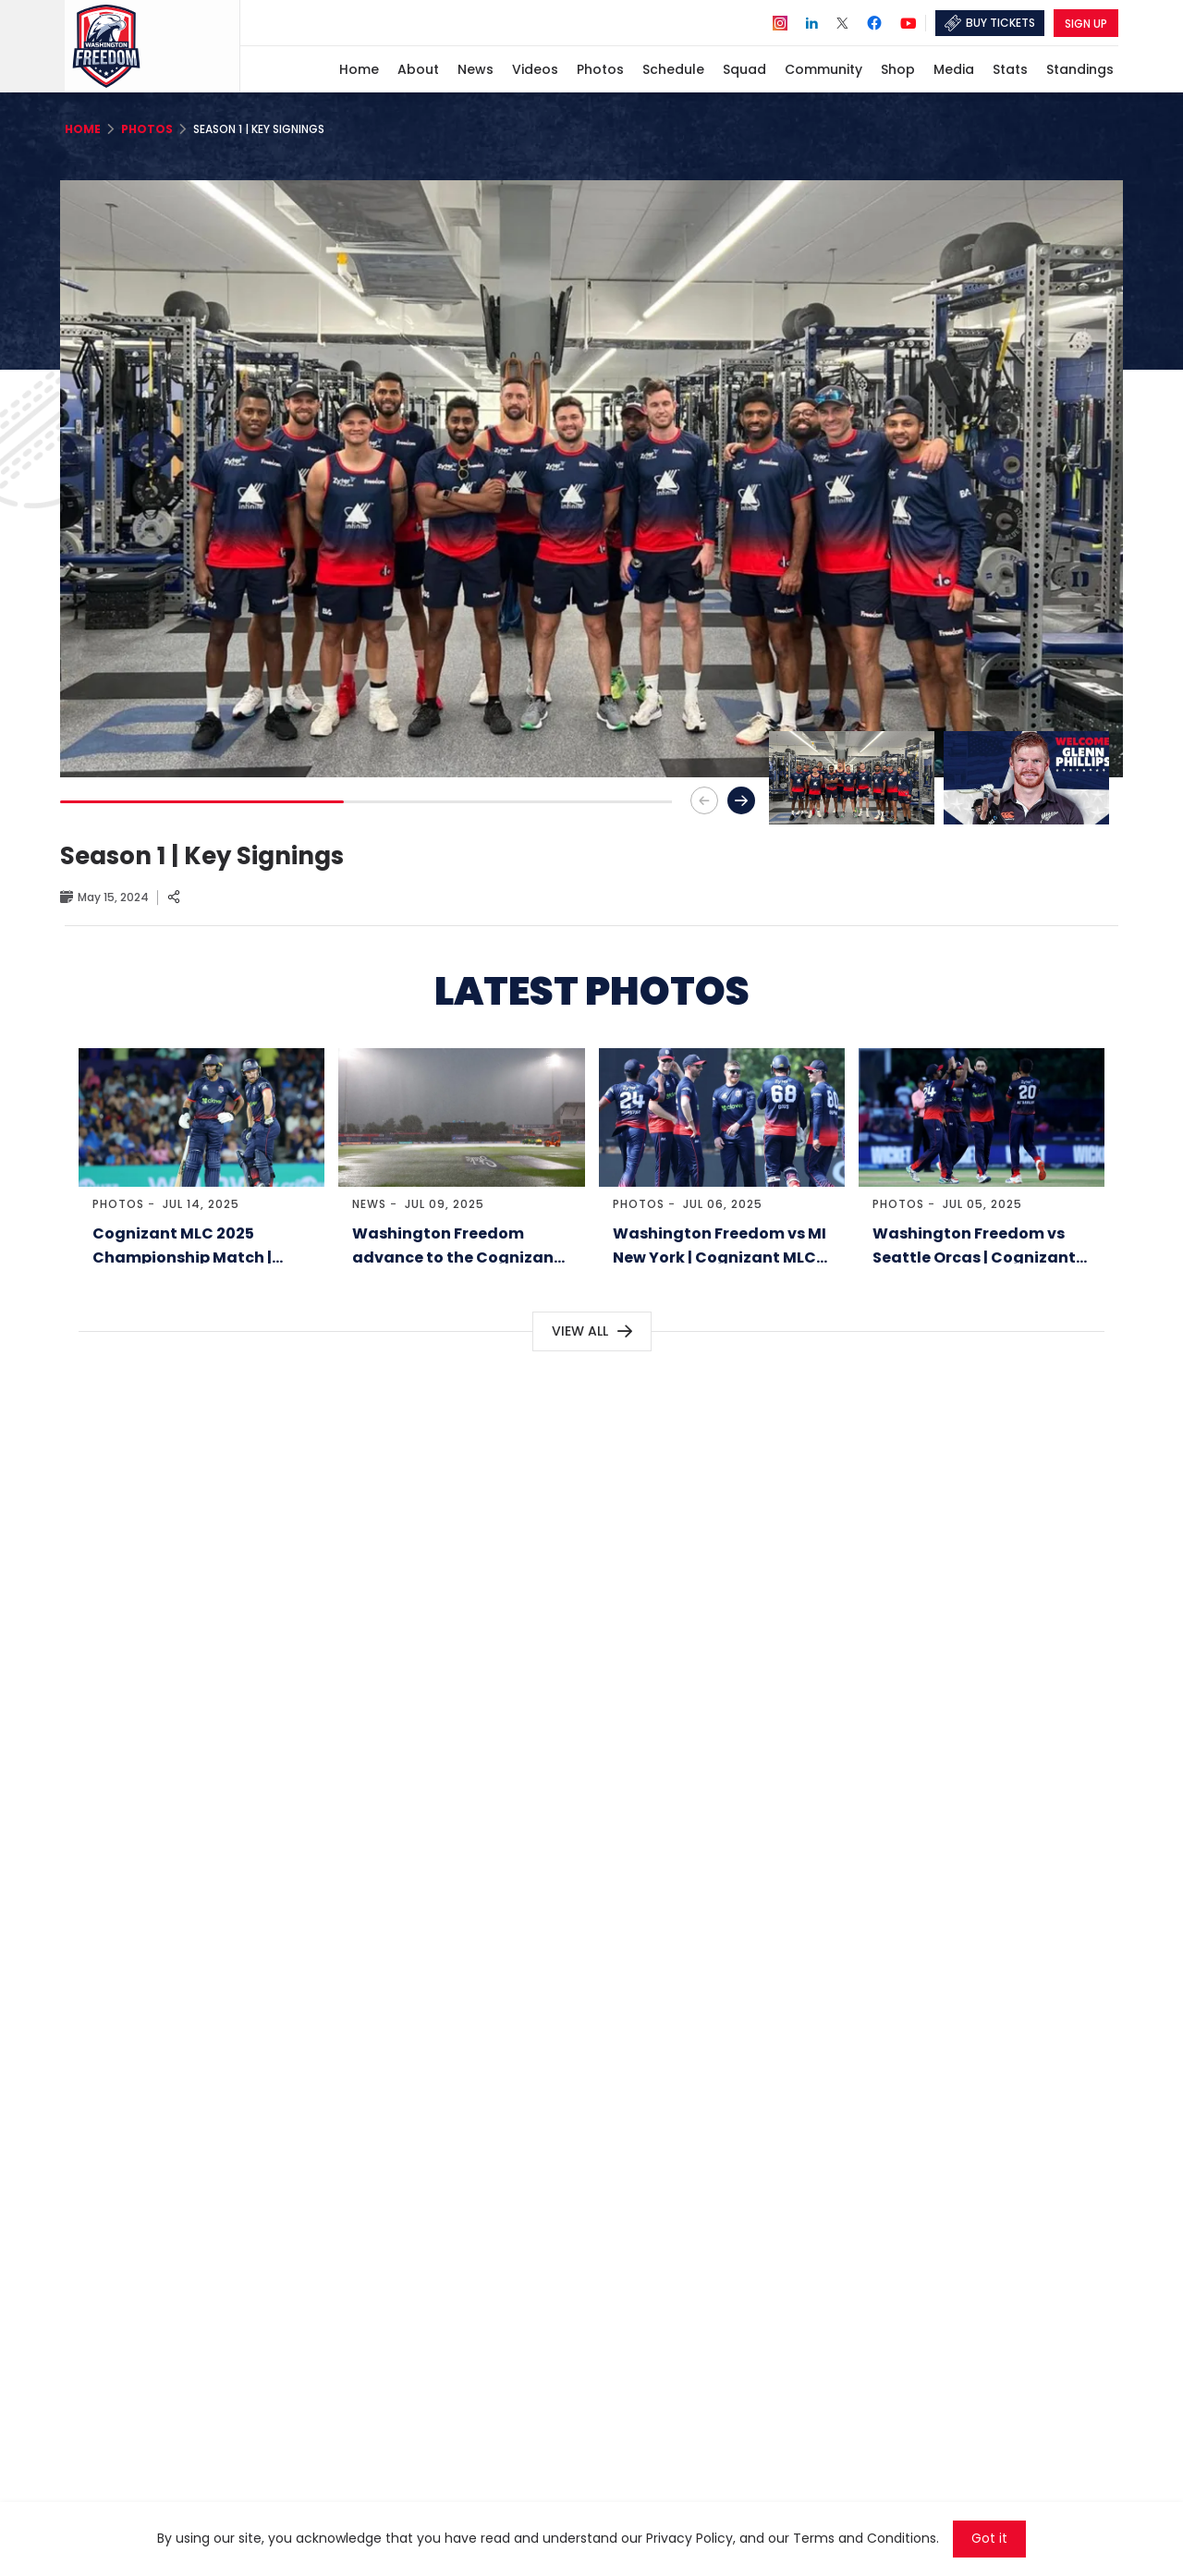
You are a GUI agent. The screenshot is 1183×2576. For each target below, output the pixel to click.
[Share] (173, 897)
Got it (989, 2538)
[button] (741, 800)
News (369, 1204)
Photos (118, 1204)
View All (580, 1331)
